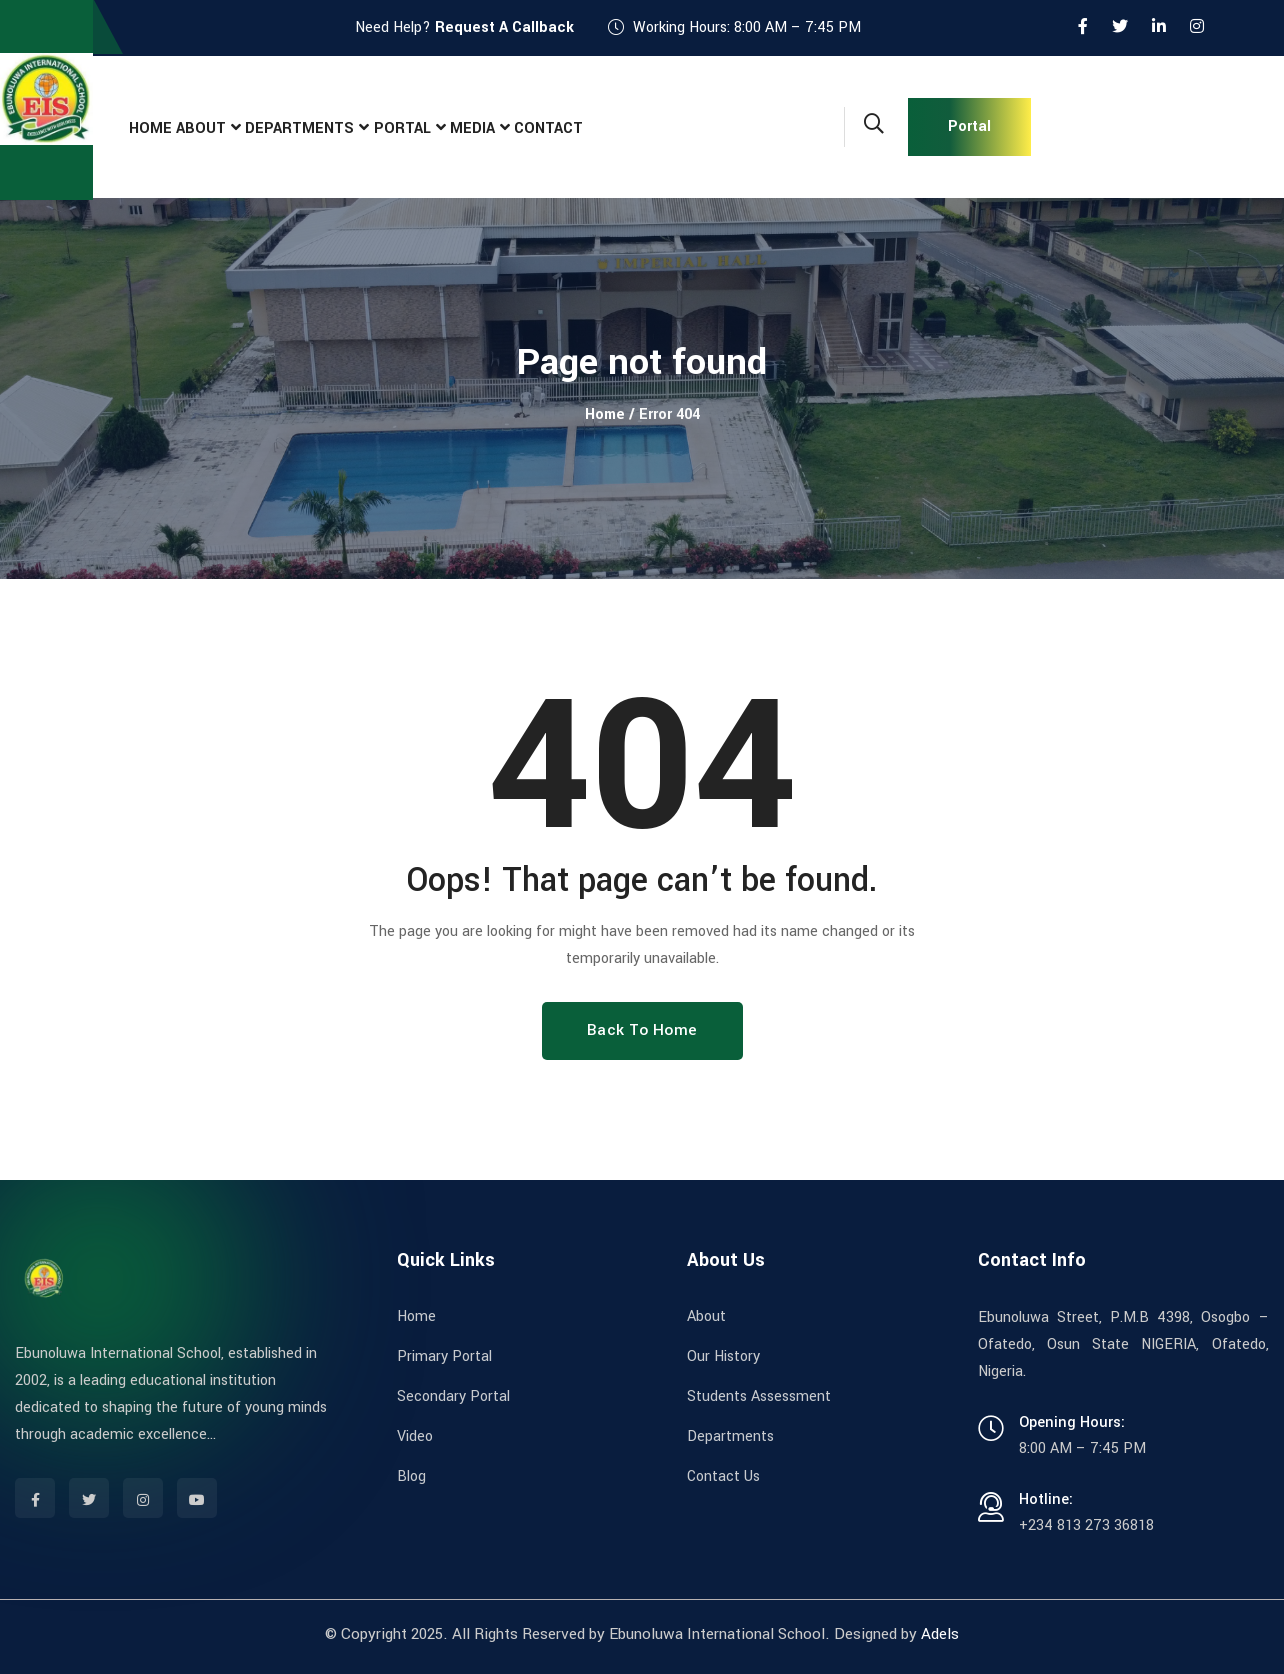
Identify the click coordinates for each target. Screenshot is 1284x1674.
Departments (326, 128)
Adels (940, 1634)
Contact (605, 128)
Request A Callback (504, 27)
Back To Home (642, 1030)
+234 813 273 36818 (1086, 1525)
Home (156, 128)
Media (518, 128)
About (219, 128)
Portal (436, 128)
